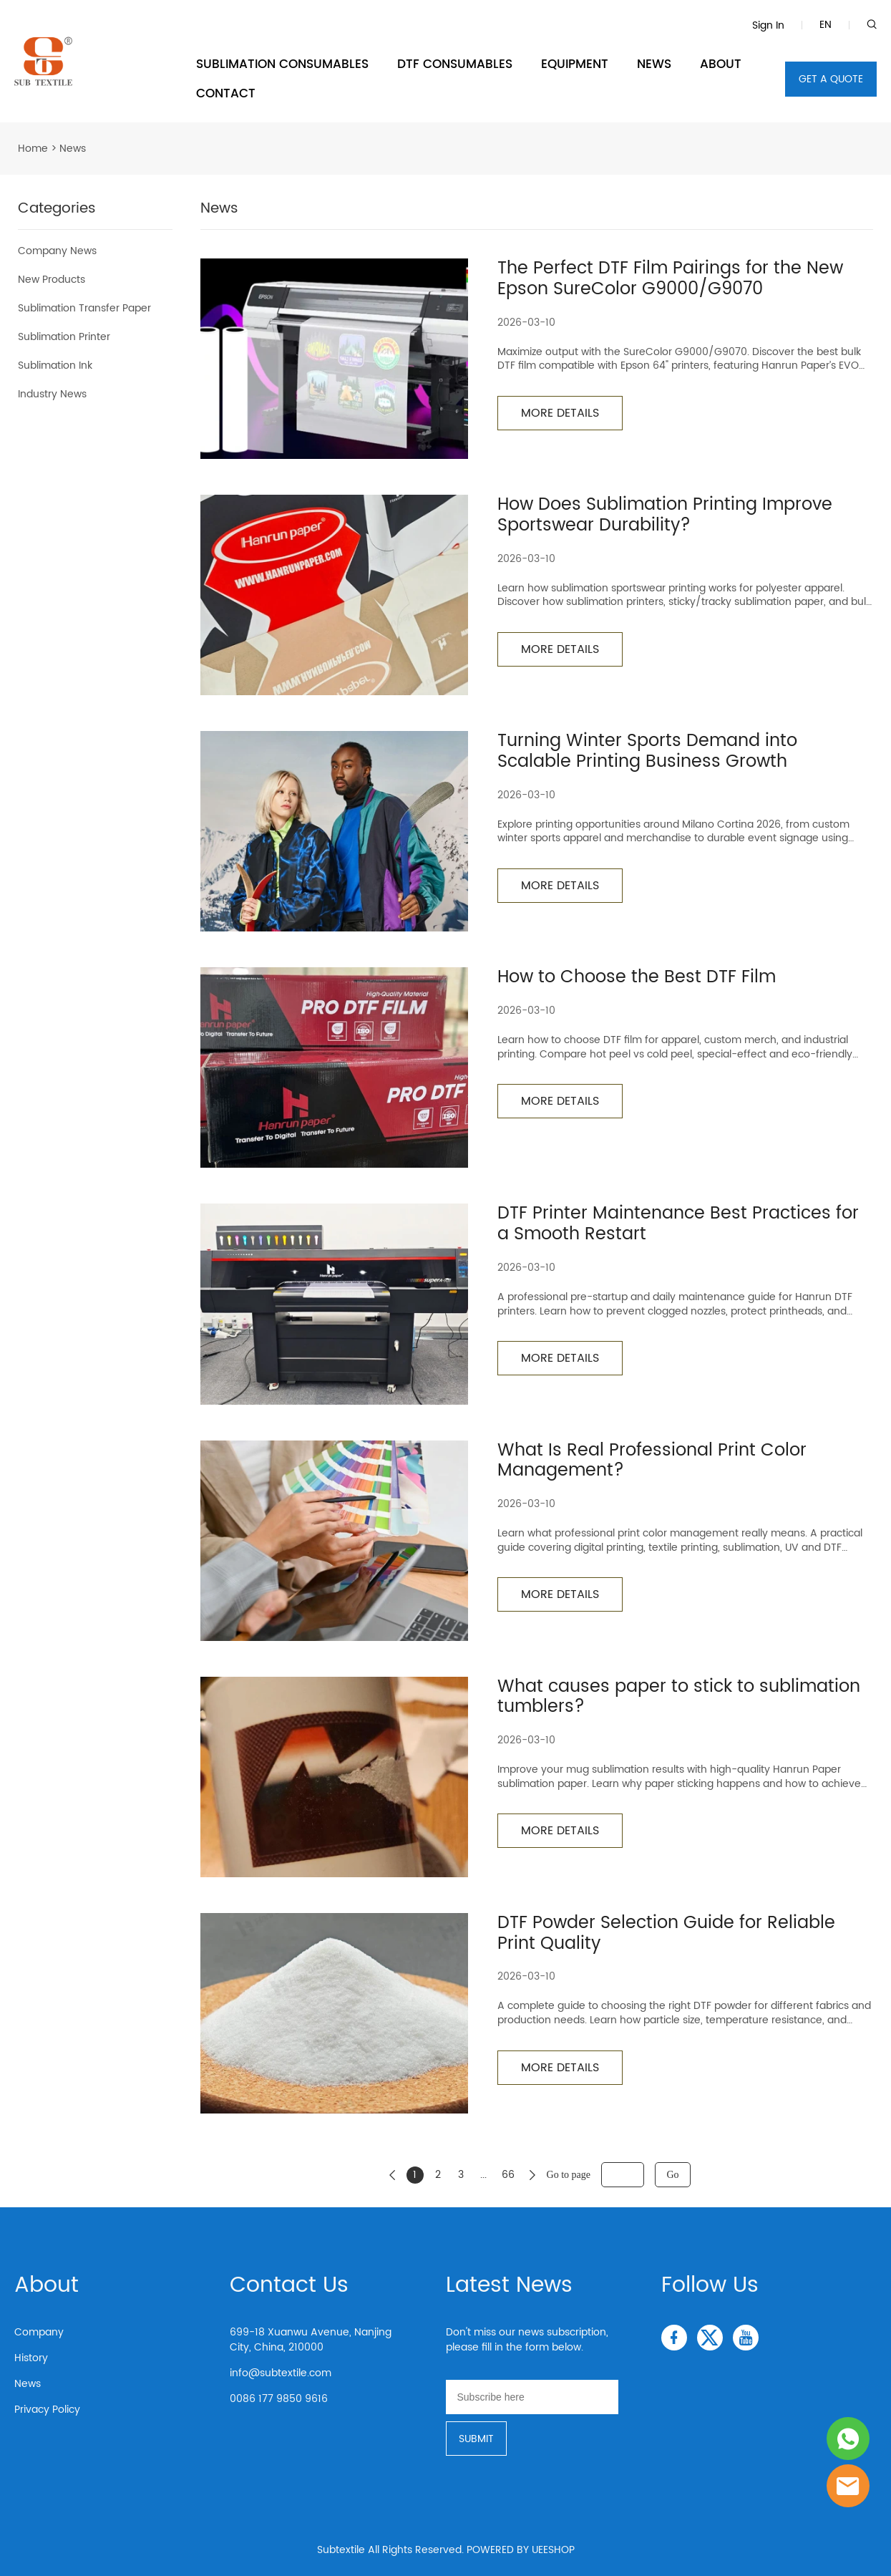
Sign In (768, 25)
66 (508, 2174)
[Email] (532, 2397)
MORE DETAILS (560, 413)
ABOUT (720, 64)
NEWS (654, 64)
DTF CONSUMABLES (454, 64)
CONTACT (225, 94)
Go (672, 2174)
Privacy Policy (47, 2409)
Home (33, 148)
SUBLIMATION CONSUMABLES (282, 64)
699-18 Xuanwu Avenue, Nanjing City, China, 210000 (310, 2339)
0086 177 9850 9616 (279, 2399)
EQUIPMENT (574, 64)
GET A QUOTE (831, 79)
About (46, 2285)
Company (39, 2332)
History (31, 2358)
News (27, 2384)
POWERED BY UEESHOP (521, 2550)
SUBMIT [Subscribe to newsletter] (476, 2439)
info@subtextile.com (280, 2373)
